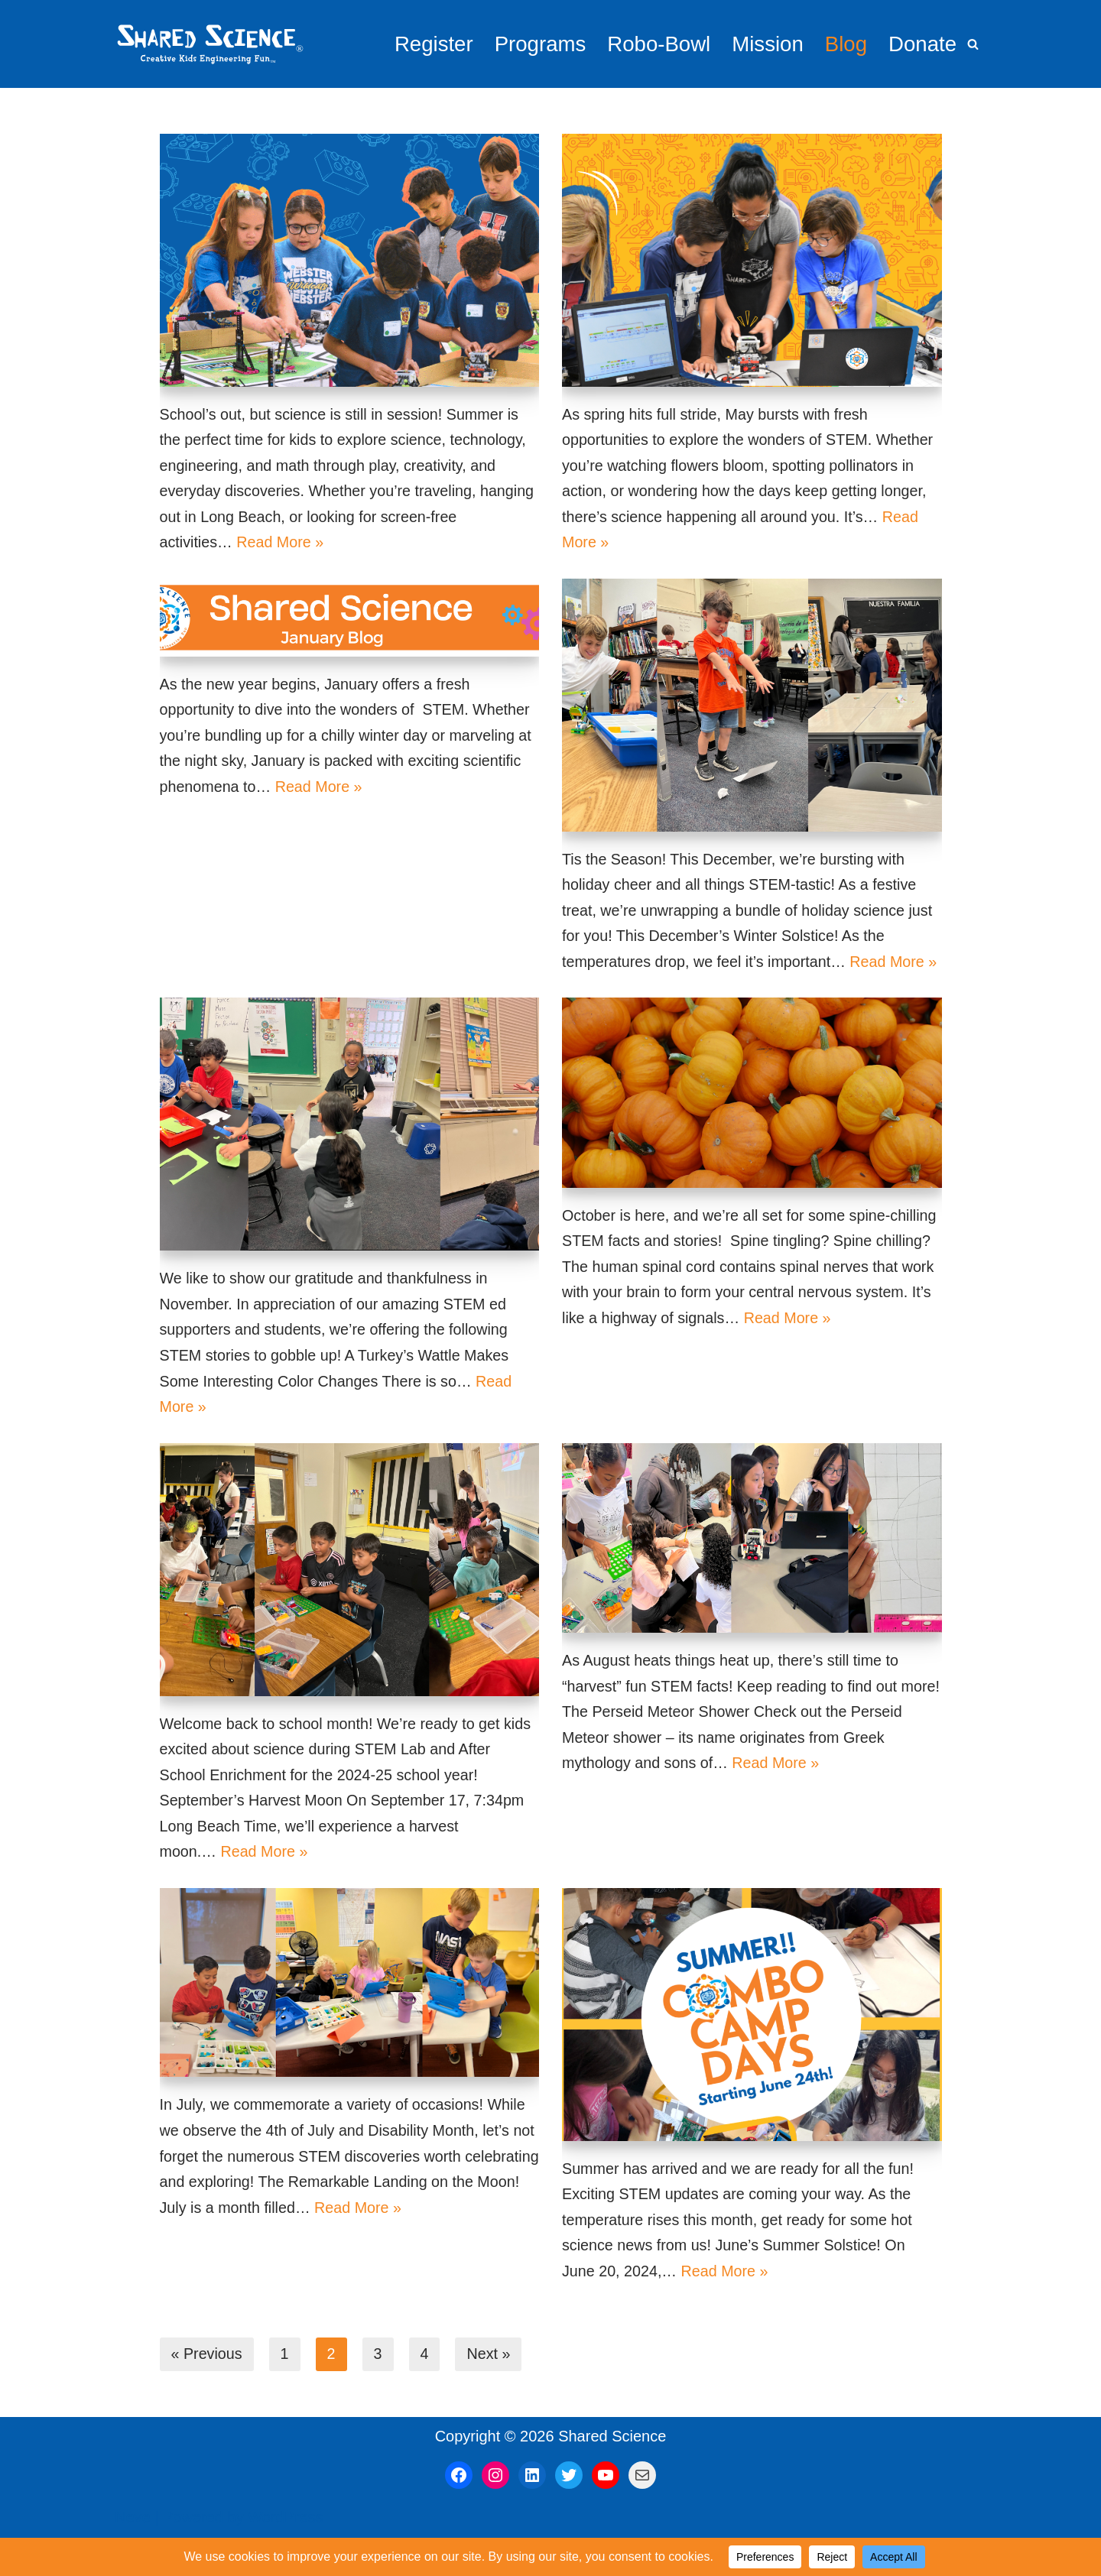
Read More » (282, 545)
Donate (922, 44)
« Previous (207, 2391)
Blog (844, 44)
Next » (491, 2391)
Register (427, 44)
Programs (535, 44)
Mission (765, 44)
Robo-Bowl (655, 44)
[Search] (973, 44)
